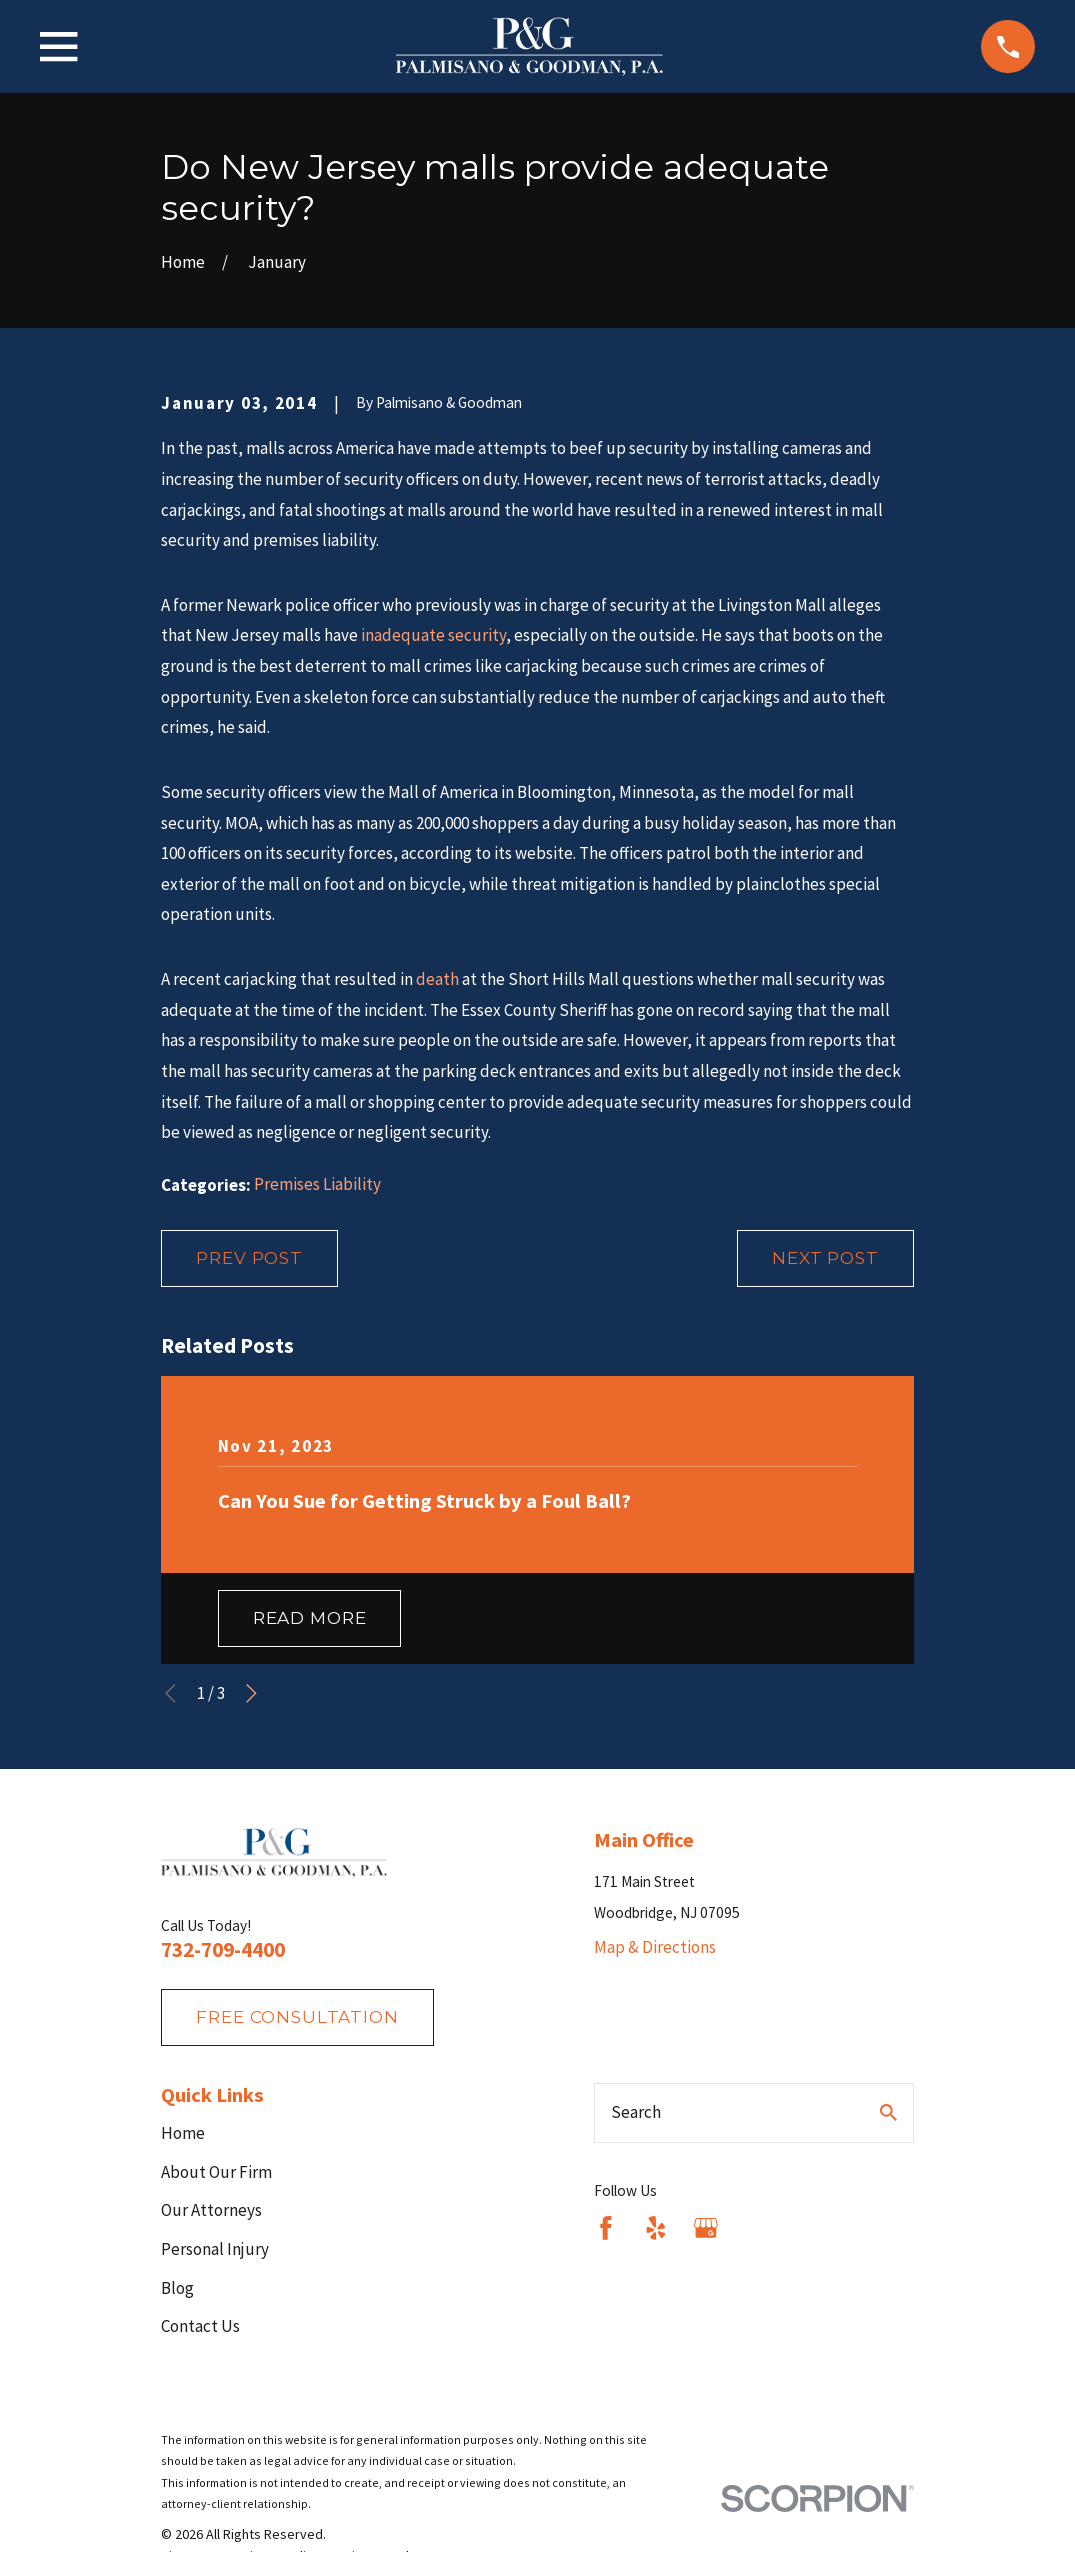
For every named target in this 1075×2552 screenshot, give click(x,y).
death (437, 979)
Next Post (825, 1258)
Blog (177, 2288)
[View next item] (251, 1693)
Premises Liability (317, 1184)
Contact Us (200, 2326)
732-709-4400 (223, 1949)
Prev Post (249, 1258)
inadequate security (433, 635)
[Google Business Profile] (706, 2228)
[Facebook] (606, 2228)
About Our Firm (216, 2172)
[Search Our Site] (888, 2112)
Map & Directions (655, 1947)
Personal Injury (215, 2249)
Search (636, 2112)
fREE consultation (297, 2017)
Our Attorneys (211, 2210)
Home (183, 2133)
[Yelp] (656, 2228)
